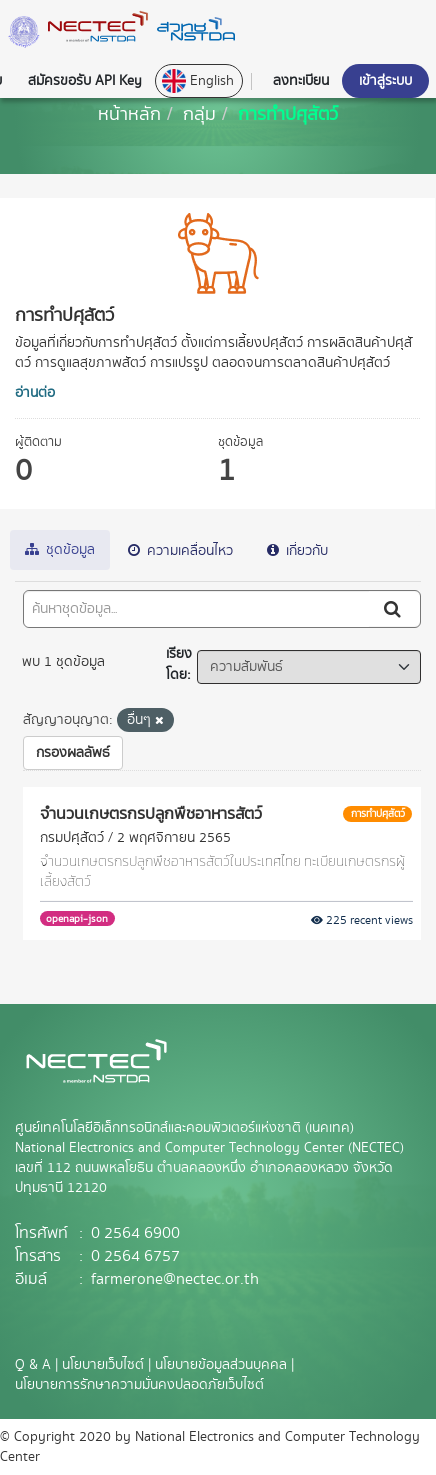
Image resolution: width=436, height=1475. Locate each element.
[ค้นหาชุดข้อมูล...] (196, 609)
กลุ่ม (199, 113)
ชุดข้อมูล (60, 550)
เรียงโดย (179, 664)
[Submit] (394, 609)
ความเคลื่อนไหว (180, 551)
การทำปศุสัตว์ (288, 113)
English (198, 81)
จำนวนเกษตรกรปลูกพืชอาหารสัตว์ (151, 813)
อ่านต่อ (35, 393)
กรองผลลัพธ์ (73, 753)
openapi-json (77, 918)
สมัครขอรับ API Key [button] (85, 81)
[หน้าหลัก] (129, 113)
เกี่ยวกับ (297, 551)
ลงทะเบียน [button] (301, 81)
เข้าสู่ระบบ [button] (385, 81)
